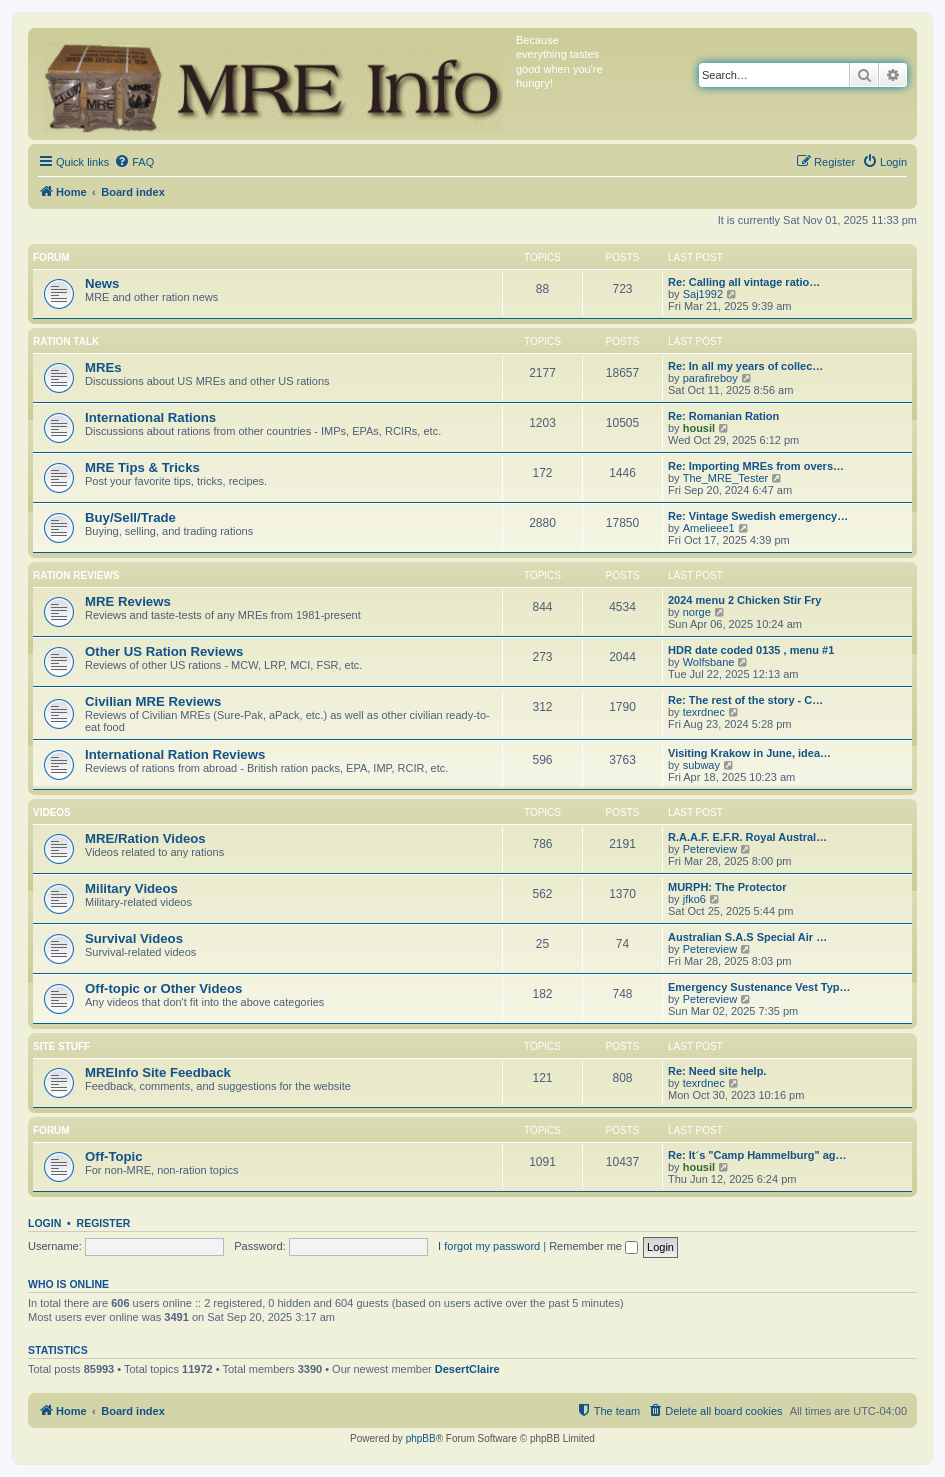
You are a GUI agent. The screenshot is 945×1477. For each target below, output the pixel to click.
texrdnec (704, 712)
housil (699, 428)
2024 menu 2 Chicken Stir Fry (744, 600)
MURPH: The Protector (727, 887)
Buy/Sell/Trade (130, 517)
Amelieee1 (709, 528)
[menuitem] (134, 162)
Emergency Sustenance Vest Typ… (759, 987)
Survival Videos (134, 938)
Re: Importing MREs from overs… (756, 466)
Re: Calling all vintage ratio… (744, 282)
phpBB (421, 1438)
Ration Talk (66, 341)
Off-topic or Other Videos (163, 988)
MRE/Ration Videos (145, 838)
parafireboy (710, 378)
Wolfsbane (709, 662)
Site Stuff (61, 1046)
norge (697, 612)
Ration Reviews (76, 575)
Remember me (593, 1246)
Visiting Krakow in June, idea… (749, 753)
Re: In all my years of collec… (745, 366)
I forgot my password (489, 1246)
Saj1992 (703, 294)
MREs (103, 367)
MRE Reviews (128, 601)
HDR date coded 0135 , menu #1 (751, 650)
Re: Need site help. (717, 1071)
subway (701, 765)
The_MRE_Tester (726, 478)
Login (44, 1223)
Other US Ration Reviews (164, 651)
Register (104, 1223)
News (102, 283)
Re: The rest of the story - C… (745, 700)
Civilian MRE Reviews (153, 701)
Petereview (710, 849)
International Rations (150, 417)
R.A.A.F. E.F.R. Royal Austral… (747, 837)
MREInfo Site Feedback (158, 1072)
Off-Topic (114, 1156)
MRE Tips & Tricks (142, 467)
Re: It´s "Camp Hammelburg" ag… (757, 1155)
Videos (52, 812)
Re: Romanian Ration (723, 416)
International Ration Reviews (175, 754)
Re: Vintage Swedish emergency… (758, 516)
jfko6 (694, 899)
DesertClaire (467, 1369)
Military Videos (131, 888)
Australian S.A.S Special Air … (747, 937)
